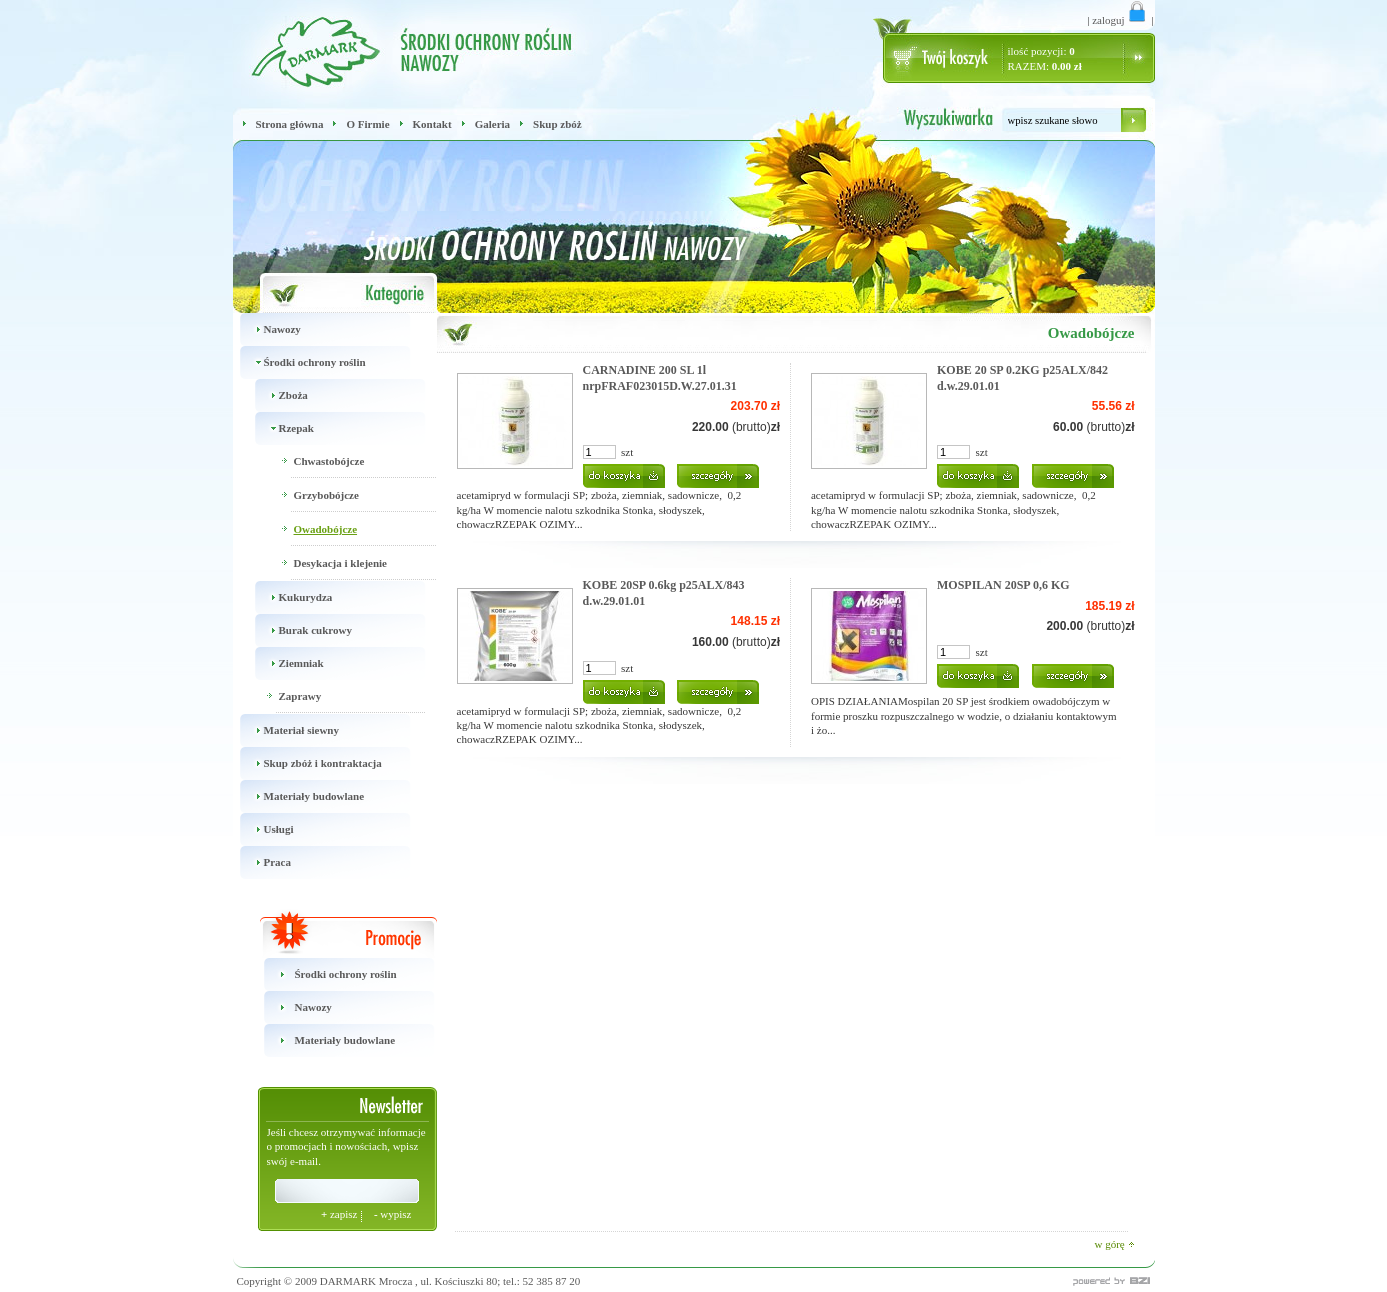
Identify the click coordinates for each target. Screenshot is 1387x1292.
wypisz (393, 1214)
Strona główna (290, 124)
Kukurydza (290, 597)
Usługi (263, 829)
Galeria (492, 124)
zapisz (340, 1214)
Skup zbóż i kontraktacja (307, 763)
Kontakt (432, 124)
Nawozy (267, 329)
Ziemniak (286, 663)
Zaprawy (300, 696)
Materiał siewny (286, 730)
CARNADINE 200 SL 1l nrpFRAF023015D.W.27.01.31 (660, 378)
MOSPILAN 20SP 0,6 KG (1003, 585)
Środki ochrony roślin (299, 362)
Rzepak (281, 428)
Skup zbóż (557, 124)
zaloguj (1120, 20)
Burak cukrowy (300, 630)
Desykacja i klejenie (340, 563)
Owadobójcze (326, 529)
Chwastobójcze (329, 461)
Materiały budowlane (299, 796)
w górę (1115, 1244)
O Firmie (367, 124)
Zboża (278, 395)
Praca (262, 862)
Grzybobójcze (326, 495)
